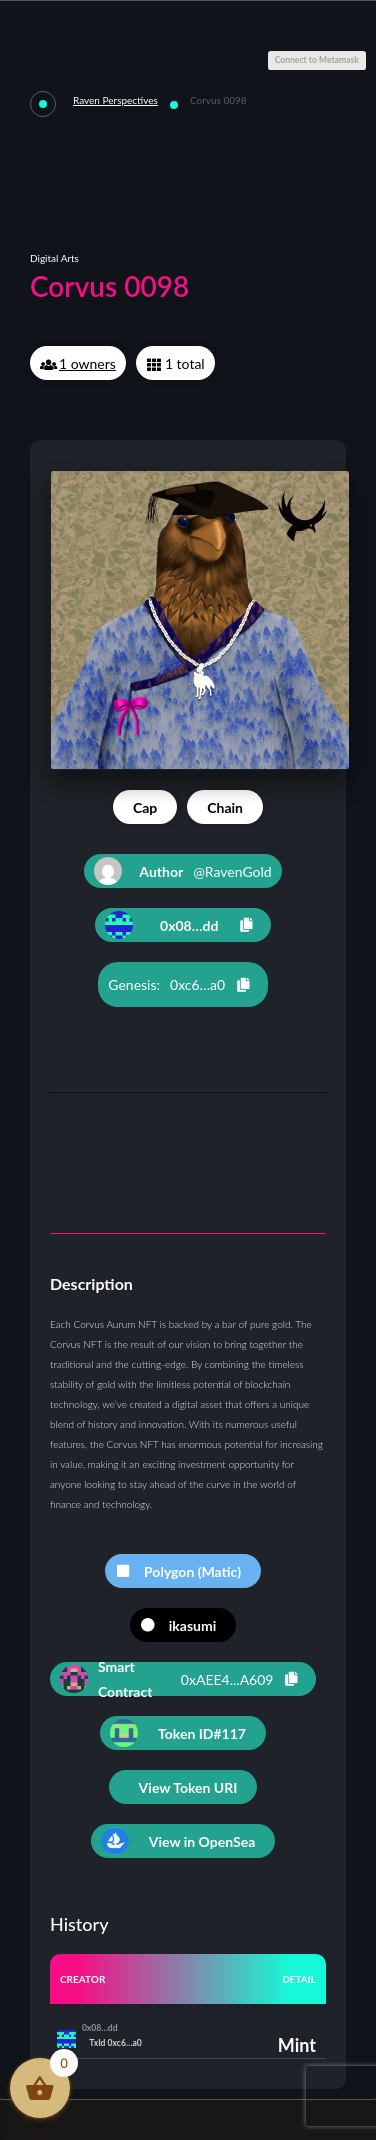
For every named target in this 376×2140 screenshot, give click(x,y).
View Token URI (188, 1787)
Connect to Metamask (317, 60)
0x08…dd (189, 925)
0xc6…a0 (197, 984)
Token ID (202, 1733)
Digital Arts (54, 258)
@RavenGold (182, 871)
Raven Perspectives (115, 100)
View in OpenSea (202, 1841)
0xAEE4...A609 (227, 1679)
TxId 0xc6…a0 (115, 2043)
